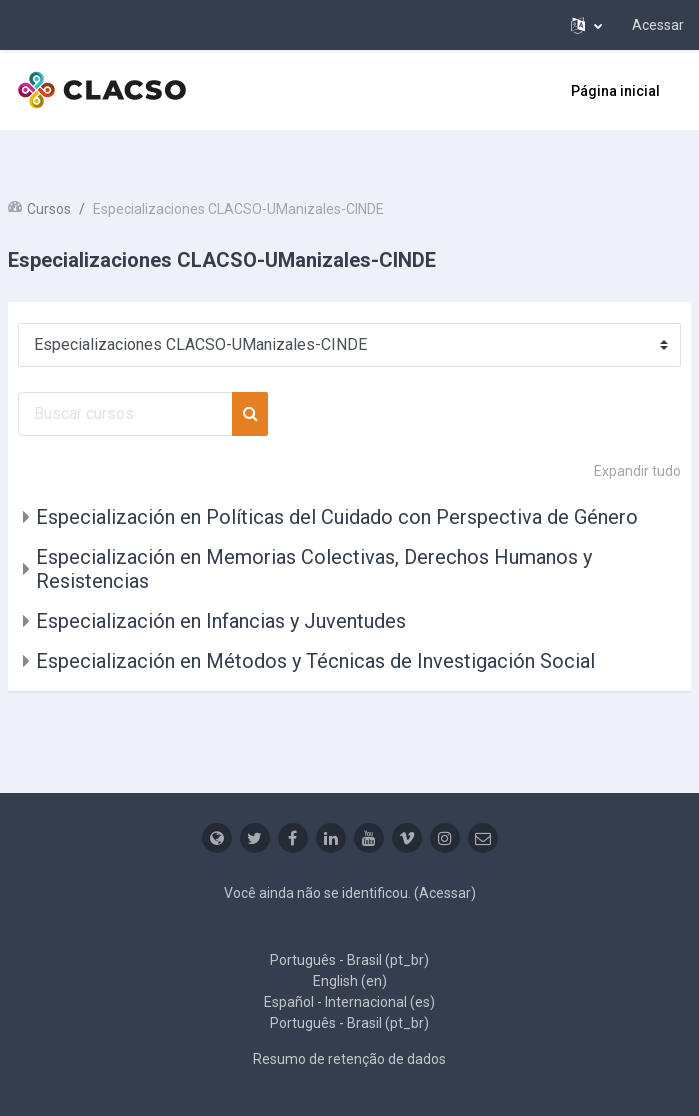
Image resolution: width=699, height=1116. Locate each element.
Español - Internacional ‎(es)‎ (349, 1002)
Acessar (658, 25)
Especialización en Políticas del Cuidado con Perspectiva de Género (337, 517)
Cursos (49, 209)
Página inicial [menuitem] (615, 91)
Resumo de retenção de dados (349, 1059)
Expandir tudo (637, 471)
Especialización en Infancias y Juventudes (221, 621)
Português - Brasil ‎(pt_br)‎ (349, 960)
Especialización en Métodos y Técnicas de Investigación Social (315, 661)
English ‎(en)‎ (350, 981)
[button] (586, 25)
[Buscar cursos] (125, 414)
